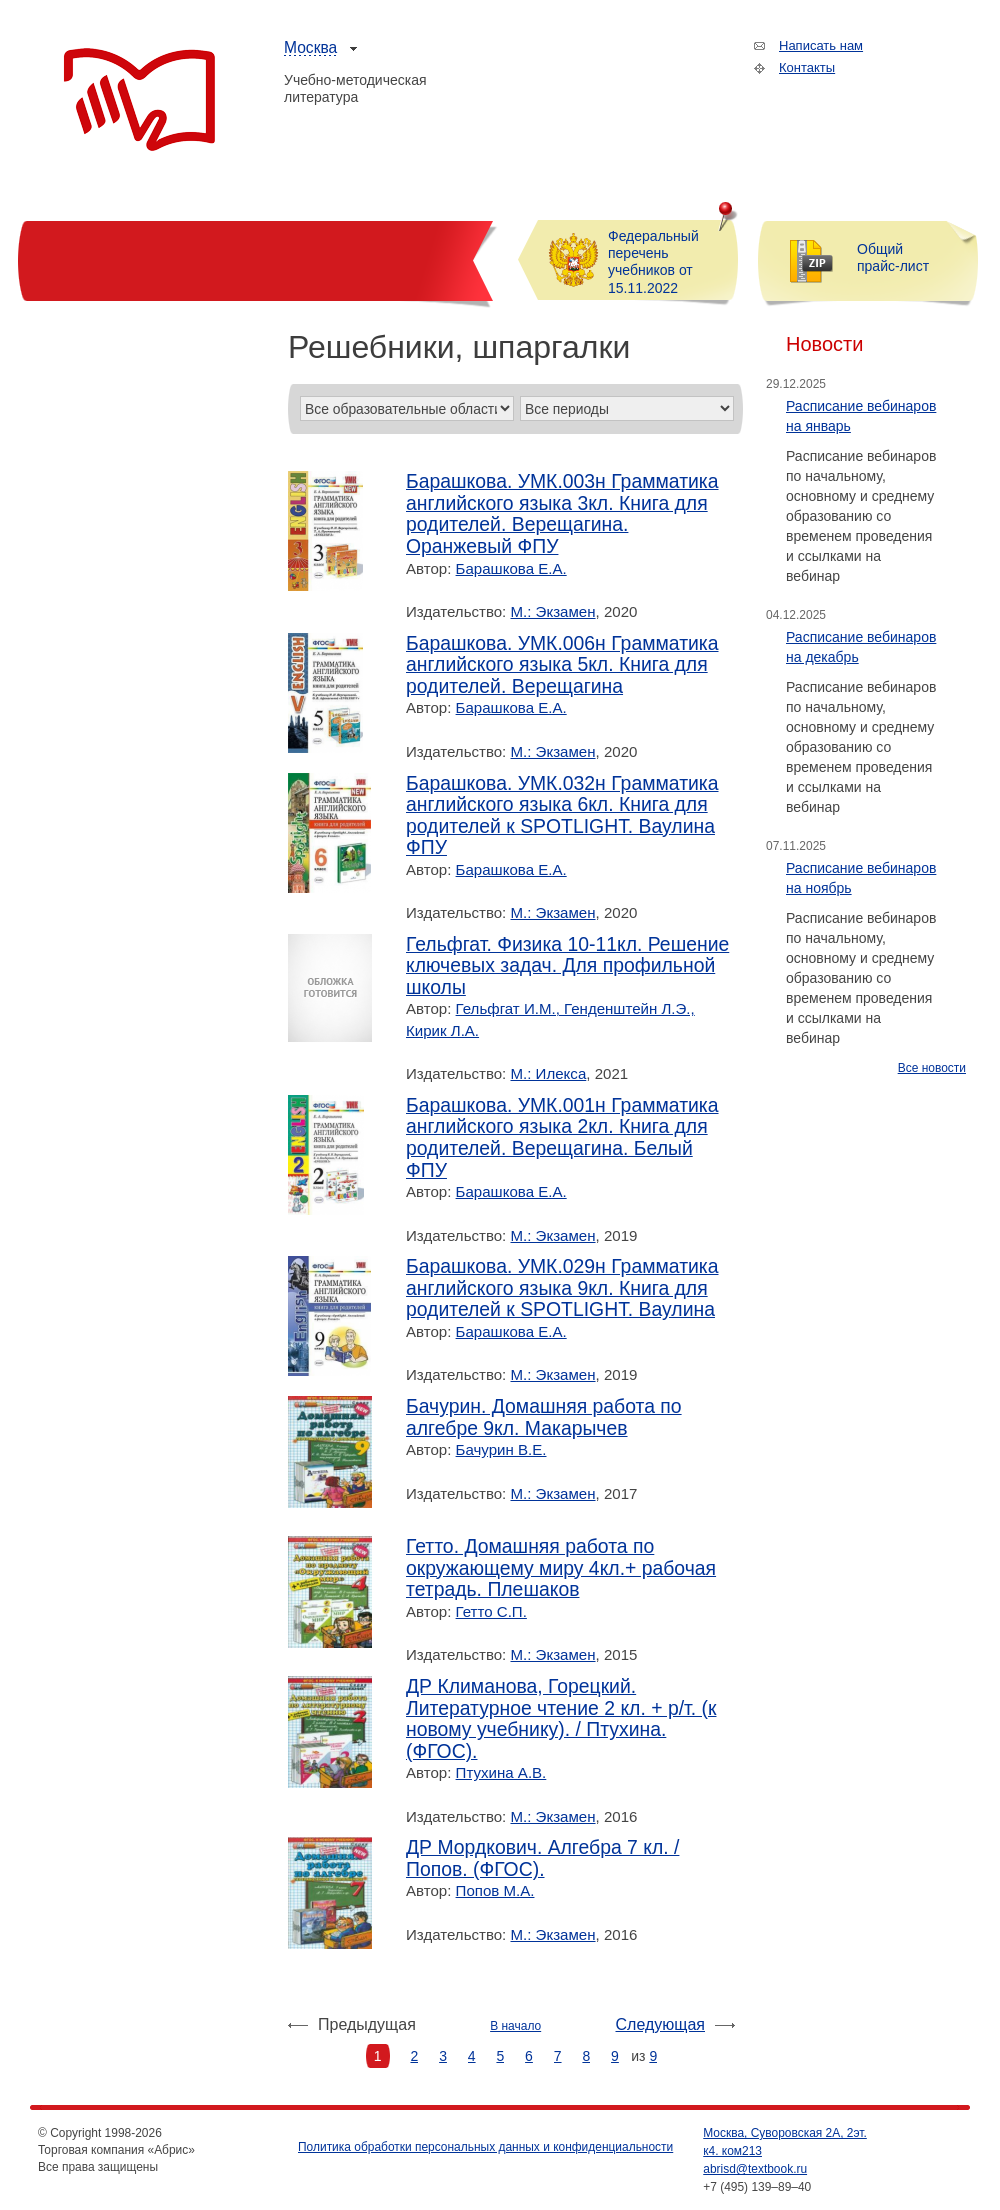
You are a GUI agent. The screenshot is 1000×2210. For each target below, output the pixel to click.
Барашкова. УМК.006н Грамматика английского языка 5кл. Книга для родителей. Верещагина (562, 665)
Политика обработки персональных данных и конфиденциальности (485, 2147)
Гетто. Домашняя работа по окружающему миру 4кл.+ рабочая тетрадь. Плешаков (561, 1568)
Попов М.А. (495, 1890)
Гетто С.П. (491, 1611)
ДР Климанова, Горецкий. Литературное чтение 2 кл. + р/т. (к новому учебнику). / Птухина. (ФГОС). (561, 1719)
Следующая (661, 2024)
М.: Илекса (549, 1073)
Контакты (807, 67)
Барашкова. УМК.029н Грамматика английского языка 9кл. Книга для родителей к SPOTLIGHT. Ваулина (562, 1288)
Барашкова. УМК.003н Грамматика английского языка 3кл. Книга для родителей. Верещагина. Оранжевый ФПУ (562, 514)
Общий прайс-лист (893, 257)
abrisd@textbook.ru (755, 2169)
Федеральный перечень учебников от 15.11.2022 (653, 262)
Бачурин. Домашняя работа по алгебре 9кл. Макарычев (544, 1417)
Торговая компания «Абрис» (139, 100)
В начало (515, 2026)
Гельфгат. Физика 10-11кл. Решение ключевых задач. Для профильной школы (567, 966)
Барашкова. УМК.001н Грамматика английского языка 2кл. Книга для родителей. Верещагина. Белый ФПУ (562, 1138)
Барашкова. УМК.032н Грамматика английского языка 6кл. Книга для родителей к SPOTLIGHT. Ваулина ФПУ (562, 816)
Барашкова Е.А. (511, 568)
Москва (310, 47)
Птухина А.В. (501, 1772)
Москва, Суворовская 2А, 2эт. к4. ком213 (785, 2142)
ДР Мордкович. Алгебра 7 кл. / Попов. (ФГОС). (542, 1858)
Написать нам (821, 45)
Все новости (932, 1068)
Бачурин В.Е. (501, 1449)
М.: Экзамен (553, 611)
